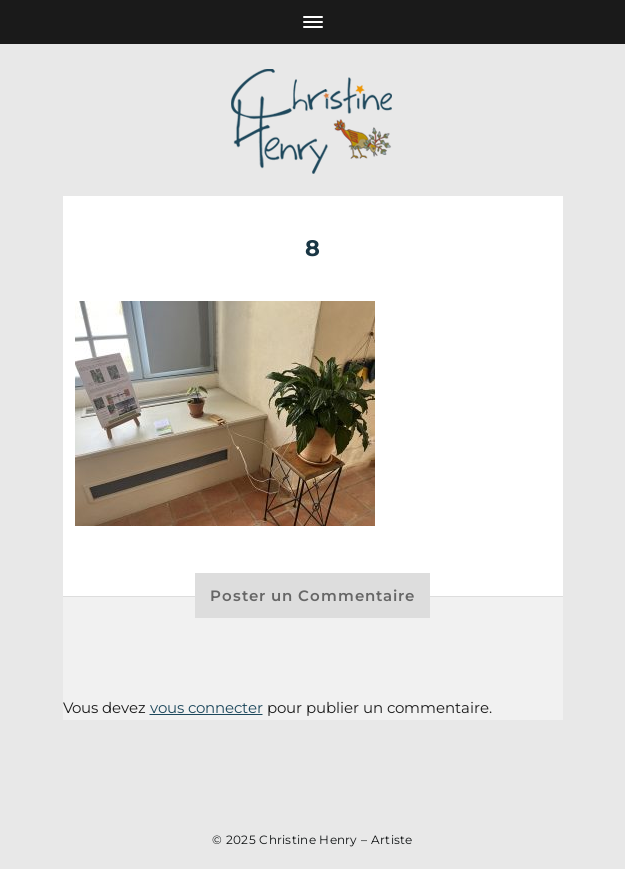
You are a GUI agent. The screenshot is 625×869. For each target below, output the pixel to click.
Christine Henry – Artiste (336, 839)
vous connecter (206, 707)
